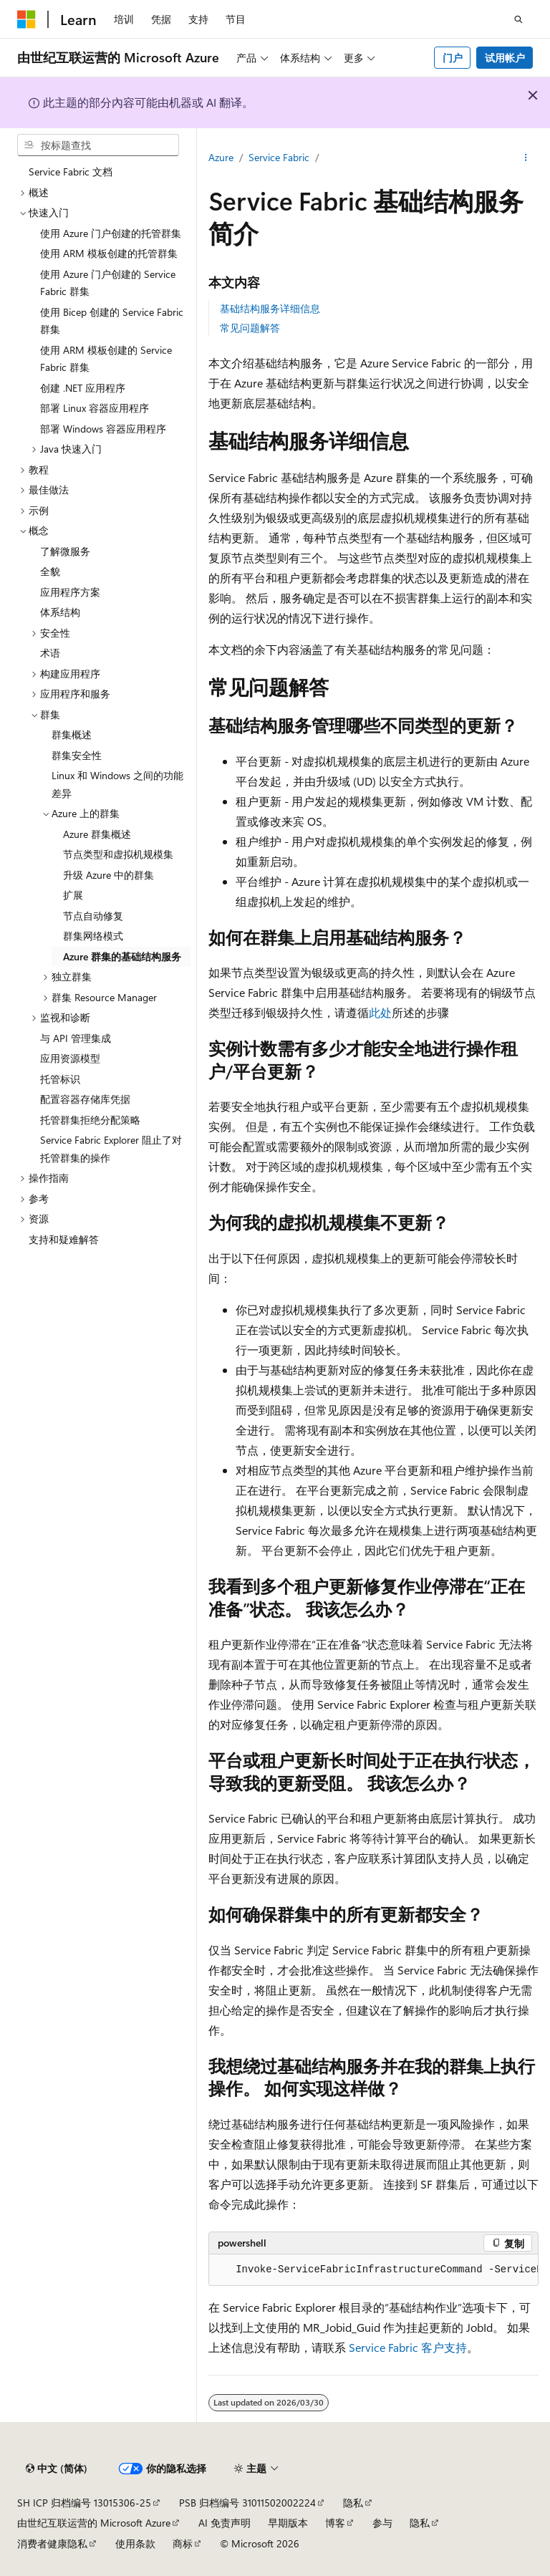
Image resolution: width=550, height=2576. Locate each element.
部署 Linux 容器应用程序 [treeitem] (94, 408)
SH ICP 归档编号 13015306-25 (84, 2502)
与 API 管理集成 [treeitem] (75, 1038)
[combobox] (98, 145)
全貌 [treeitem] (50, 571)
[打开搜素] (518, 19)
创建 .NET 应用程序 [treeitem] (82, 388)
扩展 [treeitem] (73, 895)
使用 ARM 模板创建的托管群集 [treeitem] (109, 253)
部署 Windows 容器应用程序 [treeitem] (103, 428)
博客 (335, 2522)
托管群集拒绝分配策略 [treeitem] (90, 1120)
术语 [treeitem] (50, 653)
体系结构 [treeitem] (60, 612)
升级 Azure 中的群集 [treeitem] (108, 875)
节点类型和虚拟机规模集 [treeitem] (118, 854)
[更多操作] (526, 158)
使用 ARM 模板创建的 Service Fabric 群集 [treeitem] (106, 359)
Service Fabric (279, 157)
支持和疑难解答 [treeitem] (64, 1239)
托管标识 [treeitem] (60, 1079)
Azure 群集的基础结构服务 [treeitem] (122, 956)
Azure (220, 157)
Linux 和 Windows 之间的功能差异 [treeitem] (117, 784)
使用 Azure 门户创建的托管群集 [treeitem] (110, 233)
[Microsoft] (26, 19)
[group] (373, 2270)
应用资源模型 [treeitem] (70, 1058)
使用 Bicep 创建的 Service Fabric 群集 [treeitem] (111, 321)
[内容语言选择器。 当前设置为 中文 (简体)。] (56, 2468)
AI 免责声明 (224, 2522)
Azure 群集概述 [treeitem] (97, 834)
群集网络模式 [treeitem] (93, 935)
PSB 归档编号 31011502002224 (247, 2502)
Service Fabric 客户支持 (408, 2347)
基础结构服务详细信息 (270, 308)
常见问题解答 (250, 327)
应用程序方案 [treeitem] (70, 592)
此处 (380, 1012)
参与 (382, 2522)
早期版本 (288, 2522)
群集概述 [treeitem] (72, 734)
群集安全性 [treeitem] (77, 755)
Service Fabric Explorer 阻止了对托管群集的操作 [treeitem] (111, 1148)
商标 (183, 2543)
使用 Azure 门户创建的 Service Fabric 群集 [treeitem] (107, 283)
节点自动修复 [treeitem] (93, 915)
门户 (453, 57)
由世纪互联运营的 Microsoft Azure (93, 2522)
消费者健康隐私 (52, 2543)
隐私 (353, 2502)
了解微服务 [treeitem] (65, 551)
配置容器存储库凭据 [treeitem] (85, 1099)
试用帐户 (505, 57)
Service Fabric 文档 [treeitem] (70, 171)
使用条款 (135, 2543)
